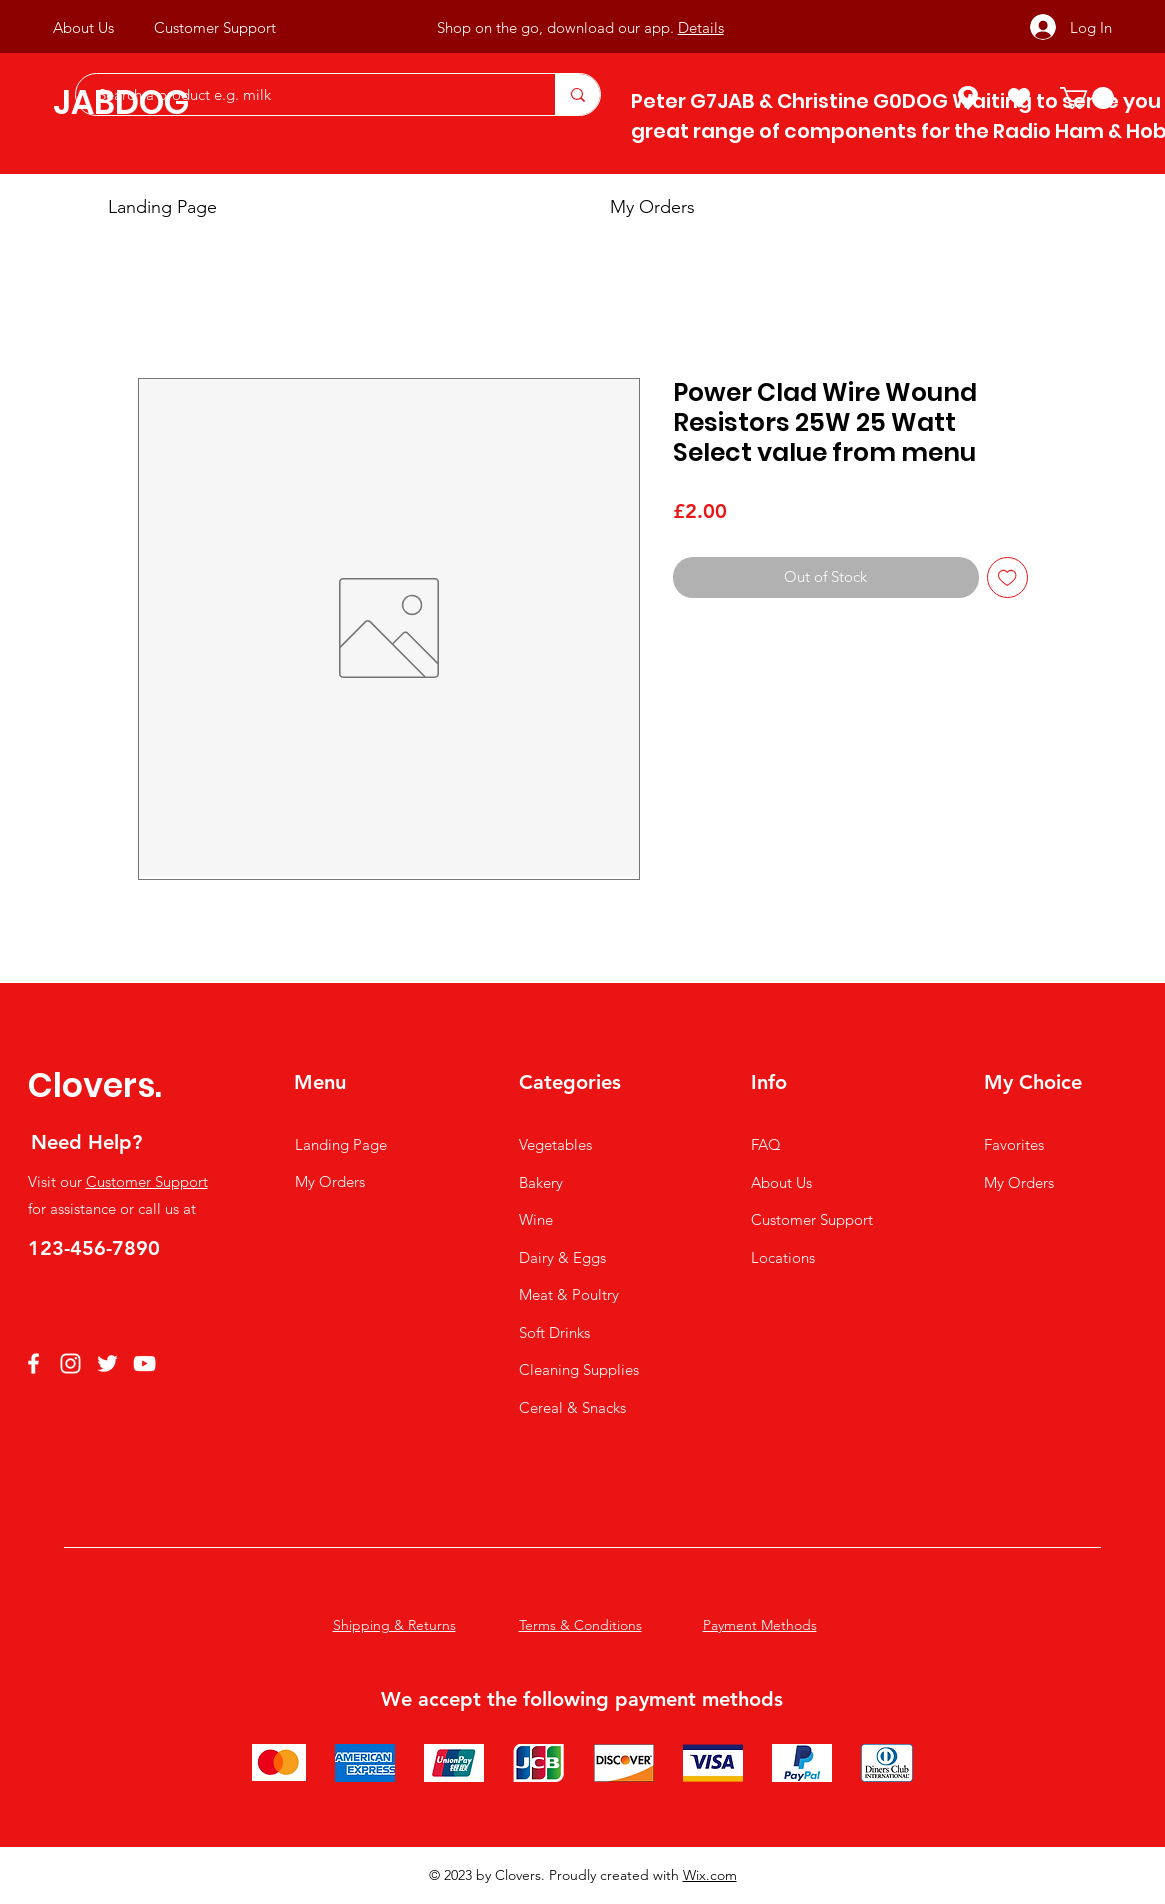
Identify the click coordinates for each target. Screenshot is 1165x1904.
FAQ (766, 1144)
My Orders (330, 1181)
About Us (781, 1182)
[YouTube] (144, 1363)
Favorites (1014, 1144)
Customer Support (147, 1181)
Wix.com (710, 1875)
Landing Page (341, 1144)
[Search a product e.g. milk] (305, 94)
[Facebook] (33, 1363)
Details (701, 27)
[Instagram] (70, 1363)
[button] (1087, 98)
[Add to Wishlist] (1007, 577)
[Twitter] (107, 1363)
